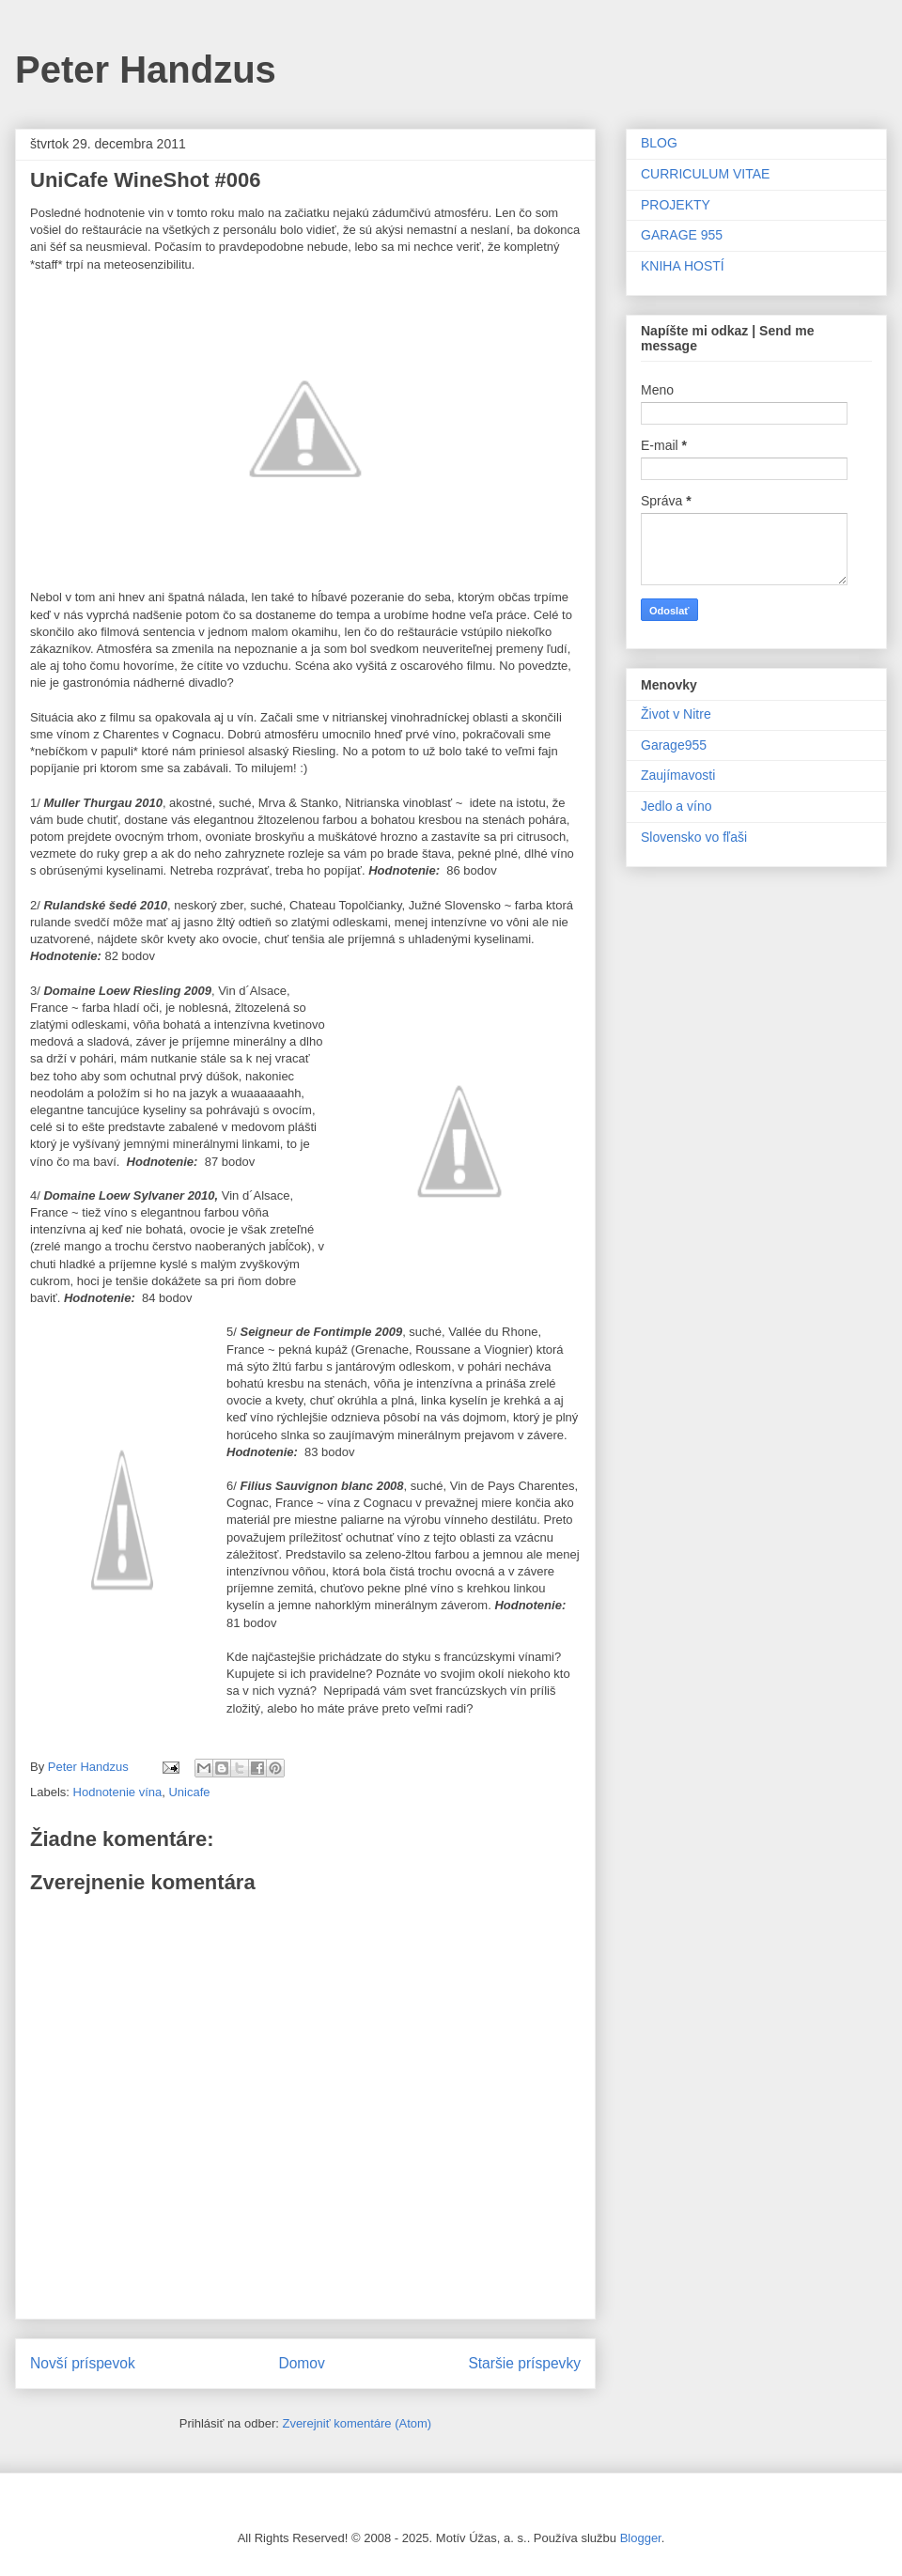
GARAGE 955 (682, 234)
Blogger (640, 2538)
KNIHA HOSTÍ (682, 265)
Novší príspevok (82, 2363)
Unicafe (189, 1792)
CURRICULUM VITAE (705, 173)
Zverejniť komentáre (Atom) (356, 2423)
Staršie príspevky (524, 2363)
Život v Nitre (676, 714)
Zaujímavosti (678, 775)
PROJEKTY (675, 204)
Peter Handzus (145, 69)
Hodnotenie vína (118, 1792)
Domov (301, 2363)
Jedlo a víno (676, 806)
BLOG (659, 142)
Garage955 (674, 745)
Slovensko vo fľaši (694, 837)
